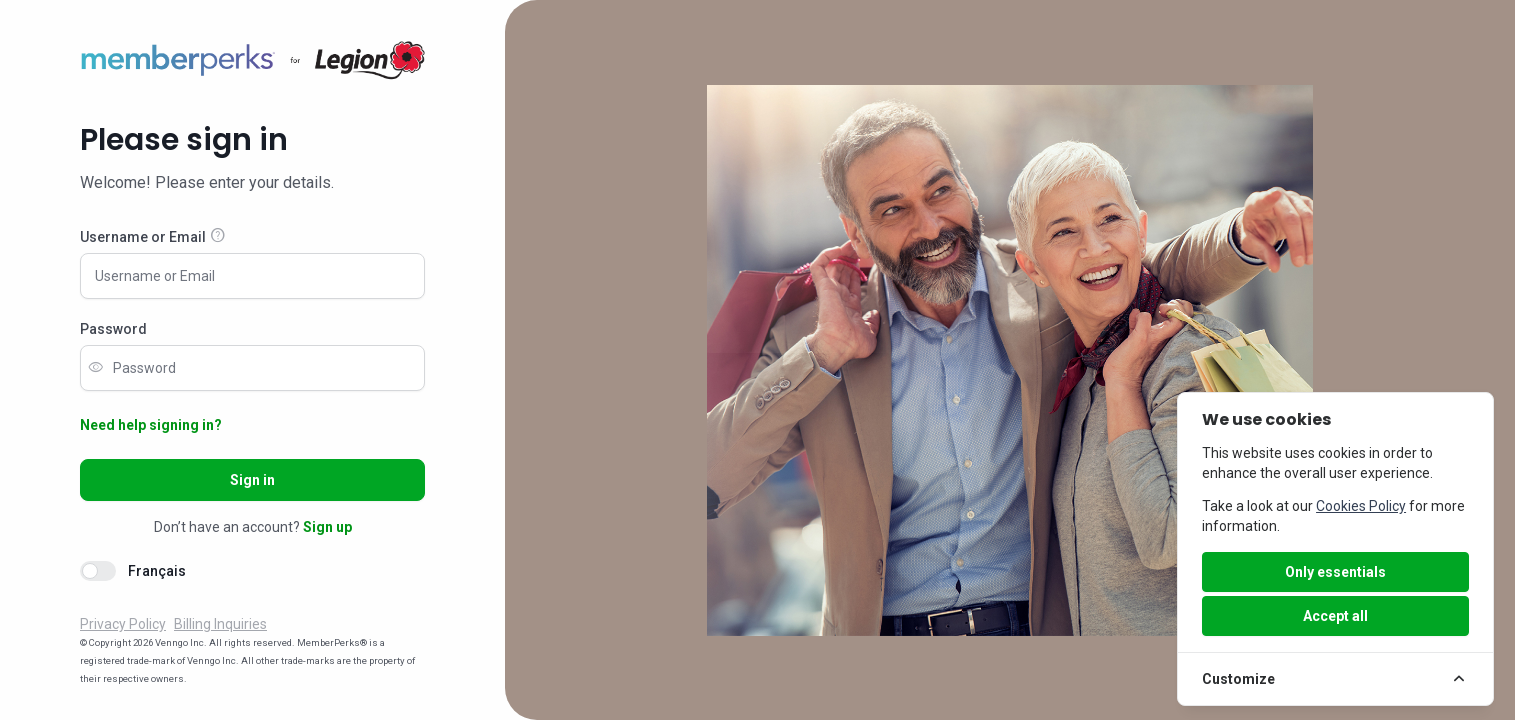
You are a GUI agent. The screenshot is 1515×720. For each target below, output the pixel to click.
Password (113, 329)
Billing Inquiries (220, 624)
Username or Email (143, 237)
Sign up (327, 527)
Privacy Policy (123, 624)
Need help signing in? (151, 425)
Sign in (252, 480)
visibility (96, 368)
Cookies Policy (1361, 506)
